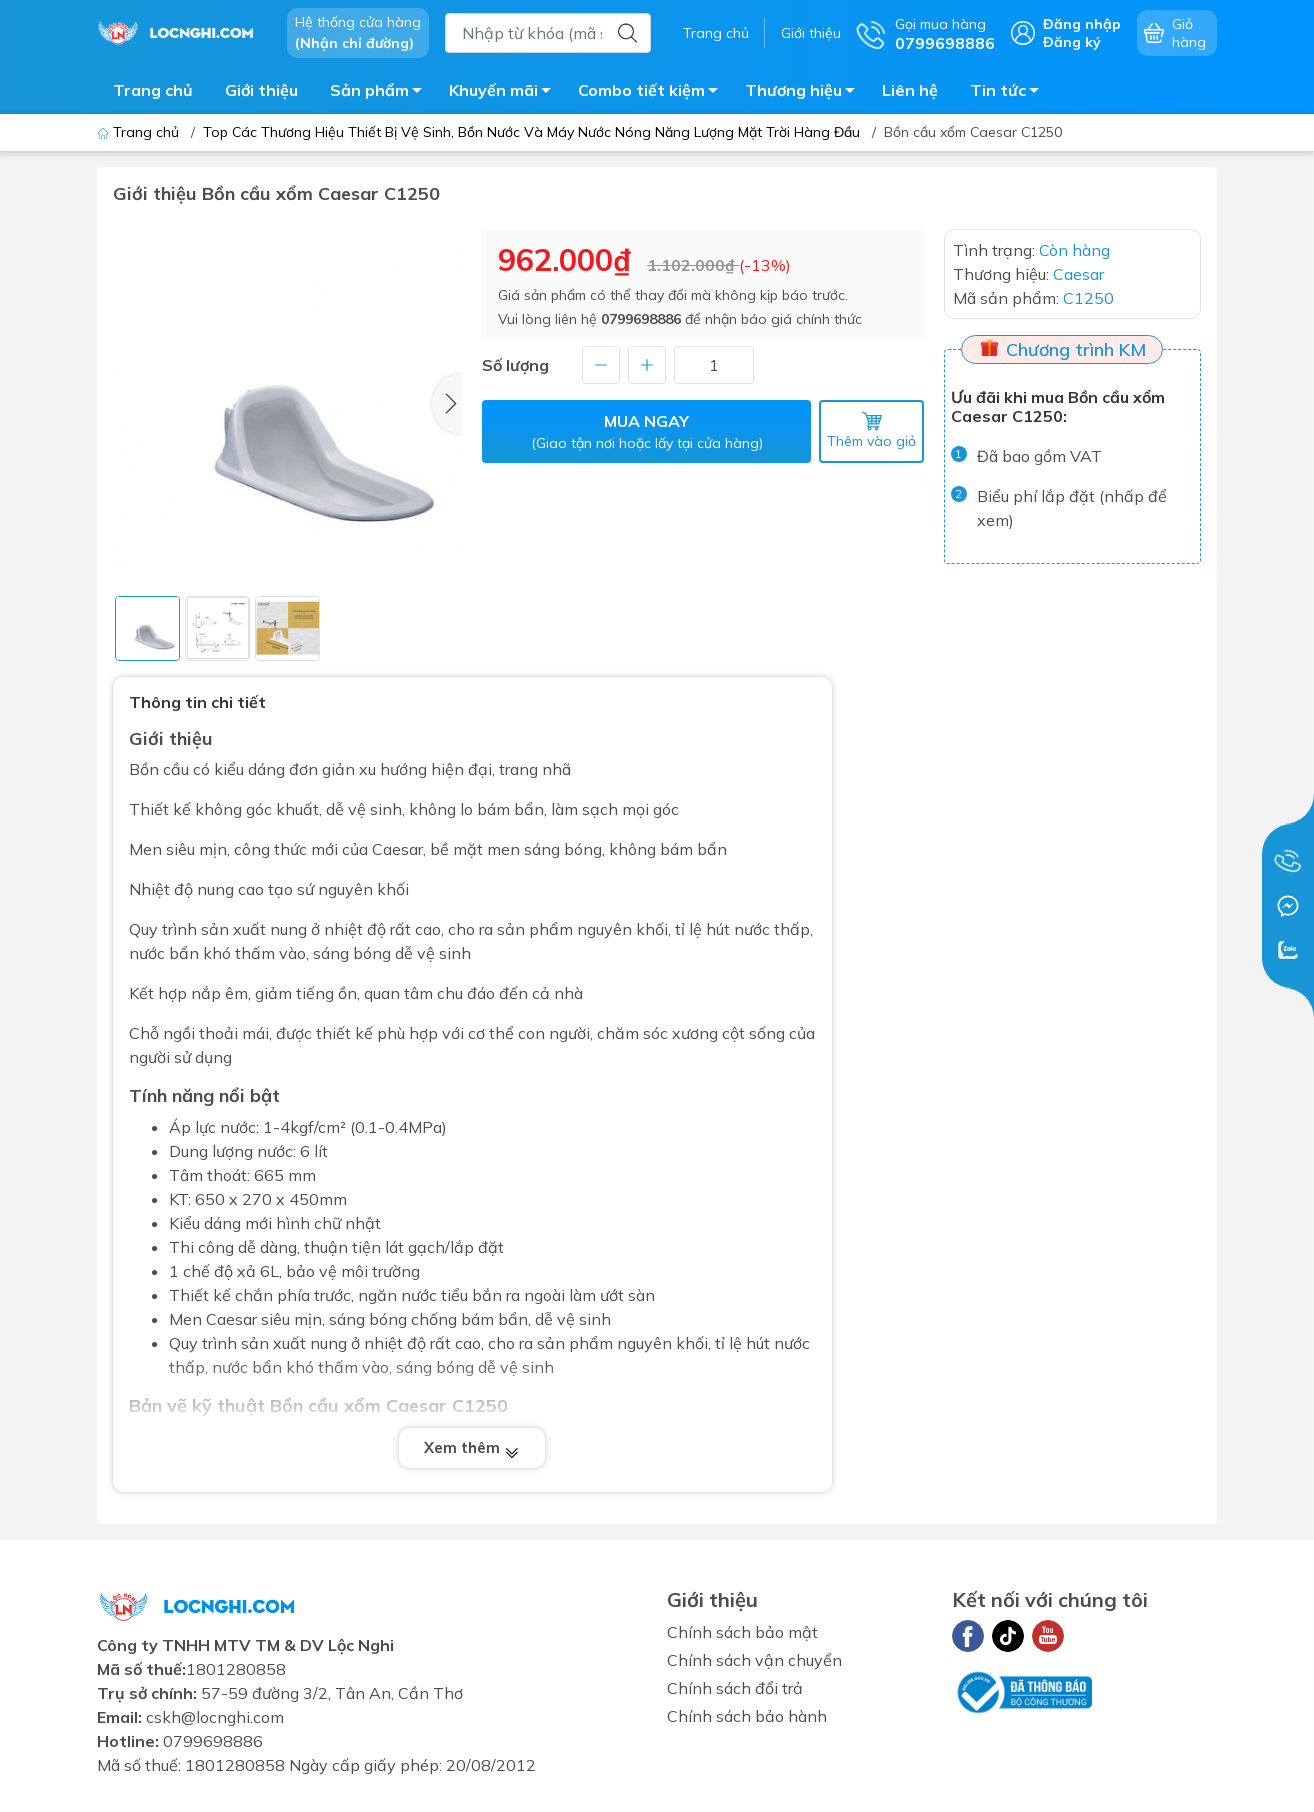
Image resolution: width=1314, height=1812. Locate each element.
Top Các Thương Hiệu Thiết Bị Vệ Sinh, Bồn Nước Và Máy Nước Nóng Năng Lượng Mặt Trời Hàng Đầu (531, 132)
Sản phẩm (381, 93)
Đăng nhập (1082, 24)
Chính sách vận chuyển (754, 1660)
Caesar (397, 849)
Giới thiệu (811, 33)
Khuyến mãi (505, 93)
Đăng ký (1072, 42)
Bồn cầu (159, 769)
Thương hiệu (805, 93)
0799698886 (641, 319)
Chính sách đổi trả (735, 1688)
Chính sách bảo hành (747, 1716)
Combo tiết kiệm (653, 93)
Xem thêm (472, 1448)
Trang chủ (716, 33)
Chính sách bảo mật (742, 1632)
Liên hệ (910, 90)
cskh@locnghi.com (215, 1717)
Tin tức (1010, 93)
